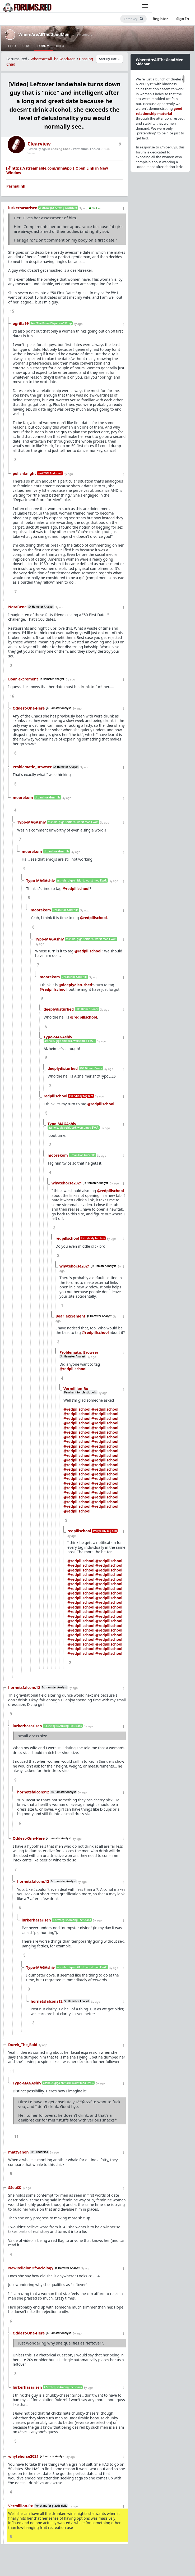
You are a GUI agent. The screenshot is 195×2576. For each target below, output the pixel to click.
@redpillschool (75, 888)
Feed (12, 46)
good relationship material (159, 111)
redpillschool (55, 1095)
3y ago (83, 208)
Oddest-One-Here (29, 708)
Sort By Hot (109, 59)
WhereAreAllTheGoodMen (43, 34)
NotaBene (17, 606)
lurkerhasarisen (23, 207)
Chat (26, 46)
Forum (43, 46)
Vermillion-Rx (75, 1388)
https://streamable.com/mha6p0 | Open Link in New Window (57, 170)
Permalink (80, 149)
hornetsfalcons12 (24, 1687)
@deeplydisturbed (75, 984)
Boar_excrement (23, 679)
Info (60, 46)
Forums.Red (16, 58)
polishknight (24, 473)
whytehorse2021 (67, 1182)
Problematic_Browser (32, 766)
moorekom (23, 797)
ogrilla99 (21, 323)
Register (160, 18)
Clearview (39, 143)
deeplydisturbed (59, 1009)
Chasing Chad (60, 149)
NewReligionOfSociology (30, 2267)
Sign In (182, 18)
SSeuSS (14, 2187)
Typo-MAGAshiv (31, 822)
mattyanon (18, 2152)
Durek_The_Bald (22, 2044)
